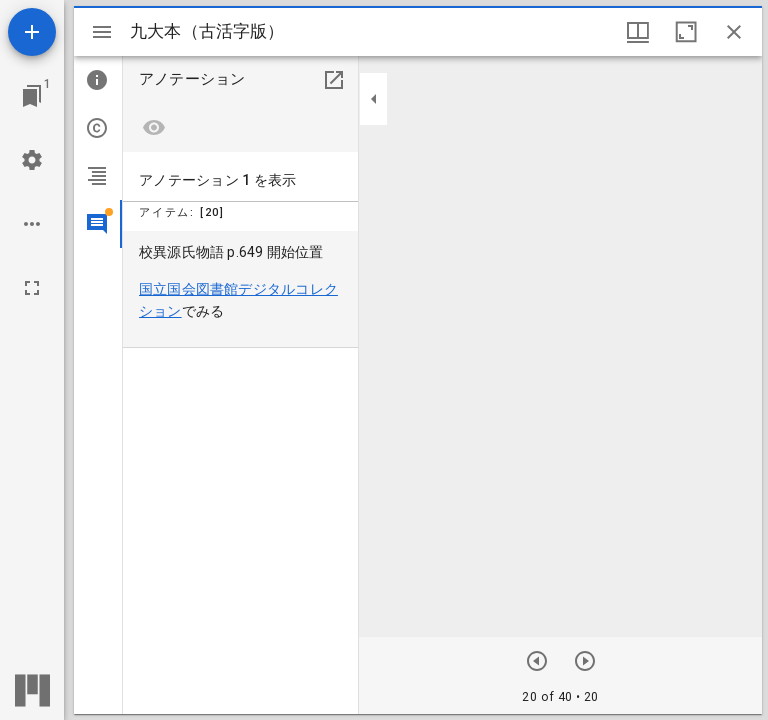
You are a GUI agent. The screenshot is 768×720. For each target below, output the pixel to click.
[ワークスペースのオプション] (32, 224)
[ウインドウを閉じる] (734, 32)
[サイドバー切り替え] (102, 32)
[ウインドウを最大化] (686, 32)
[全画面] (32, 288)
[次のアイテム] (537, 661)
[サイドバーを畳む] (374, 99)
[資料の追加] (32, 32)
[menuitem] (240, 289)
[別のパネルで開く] (334, 80)
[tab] (98, 80)
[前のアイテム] (585, 661)
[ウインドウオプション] (638, 32)
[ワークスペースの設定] (32, 160)
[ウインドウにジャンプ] (32, 96)
